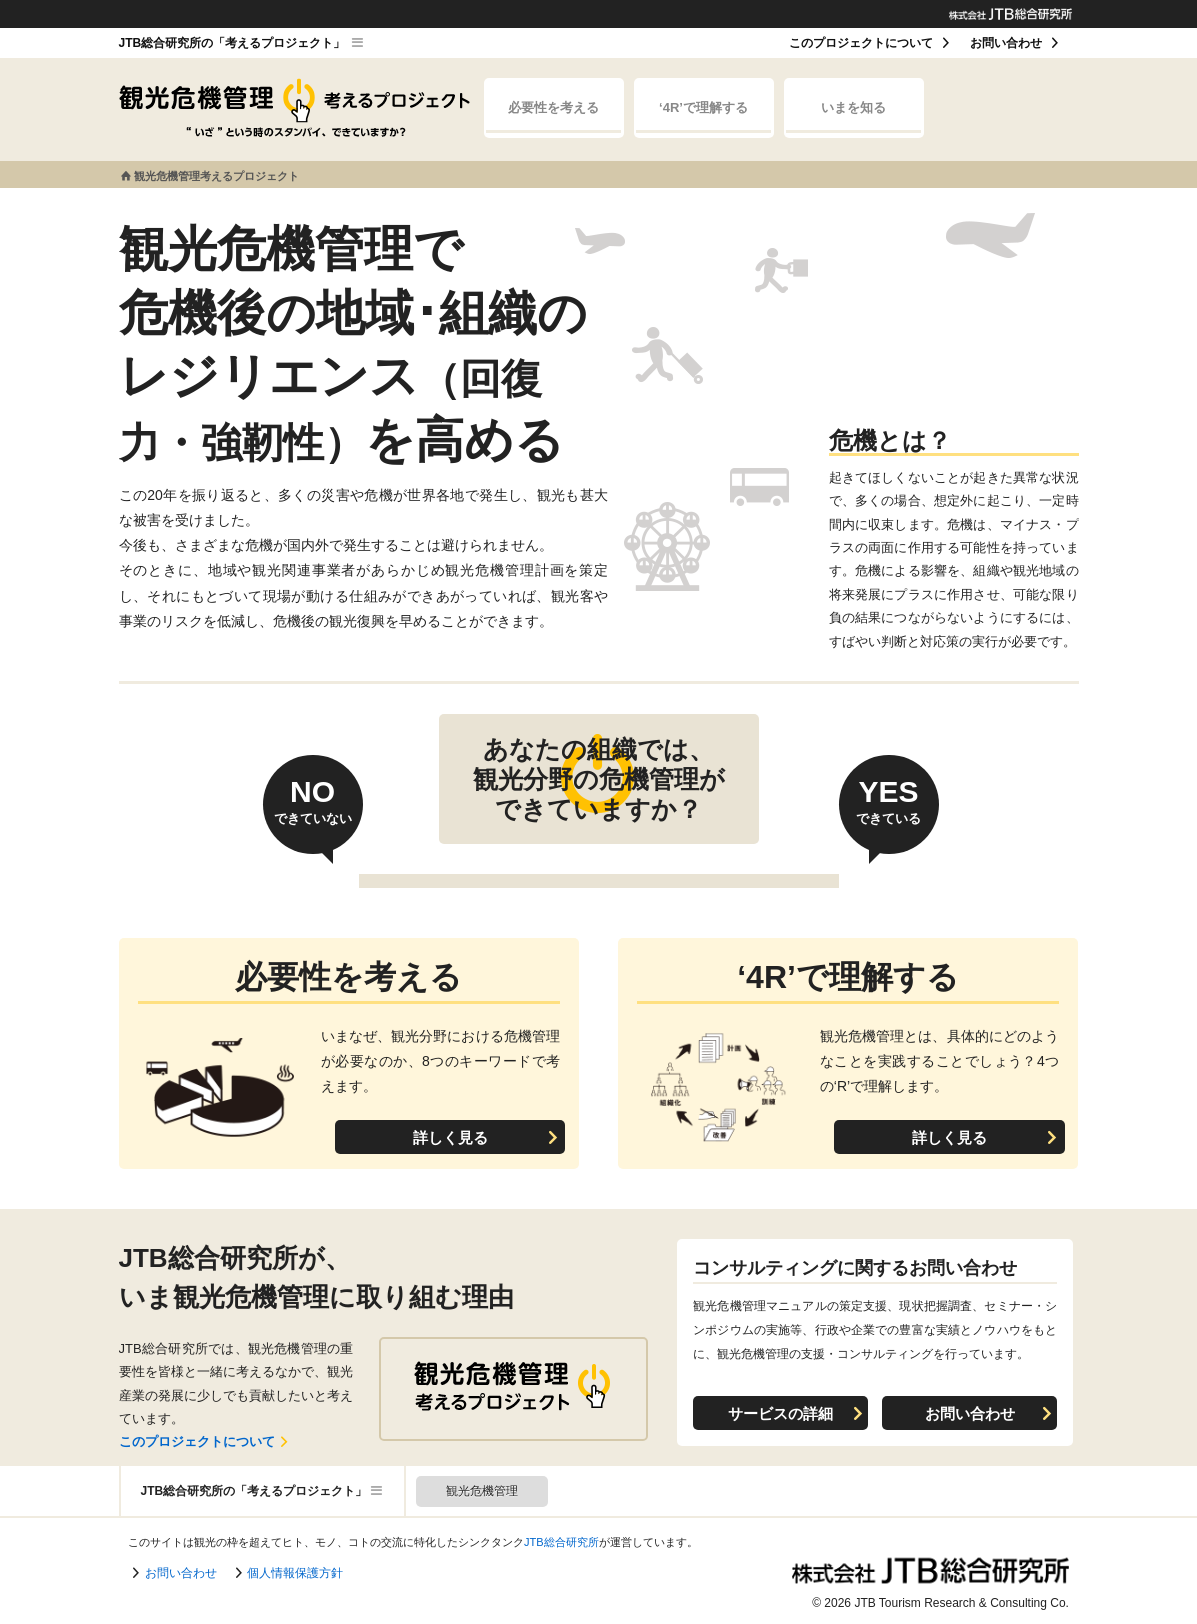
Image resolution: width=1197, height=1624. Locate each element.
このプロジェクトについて (861, 43)
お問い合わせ (1006, 43)
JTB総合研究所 (561, 1542)
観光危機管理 (482, 1491)
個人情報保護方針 (295, 1573)
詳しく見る (450, 1137)
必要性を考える (553, 116)
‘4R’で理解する (703, 116)
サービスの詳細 (780, 1413)
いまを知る (853, 116)
